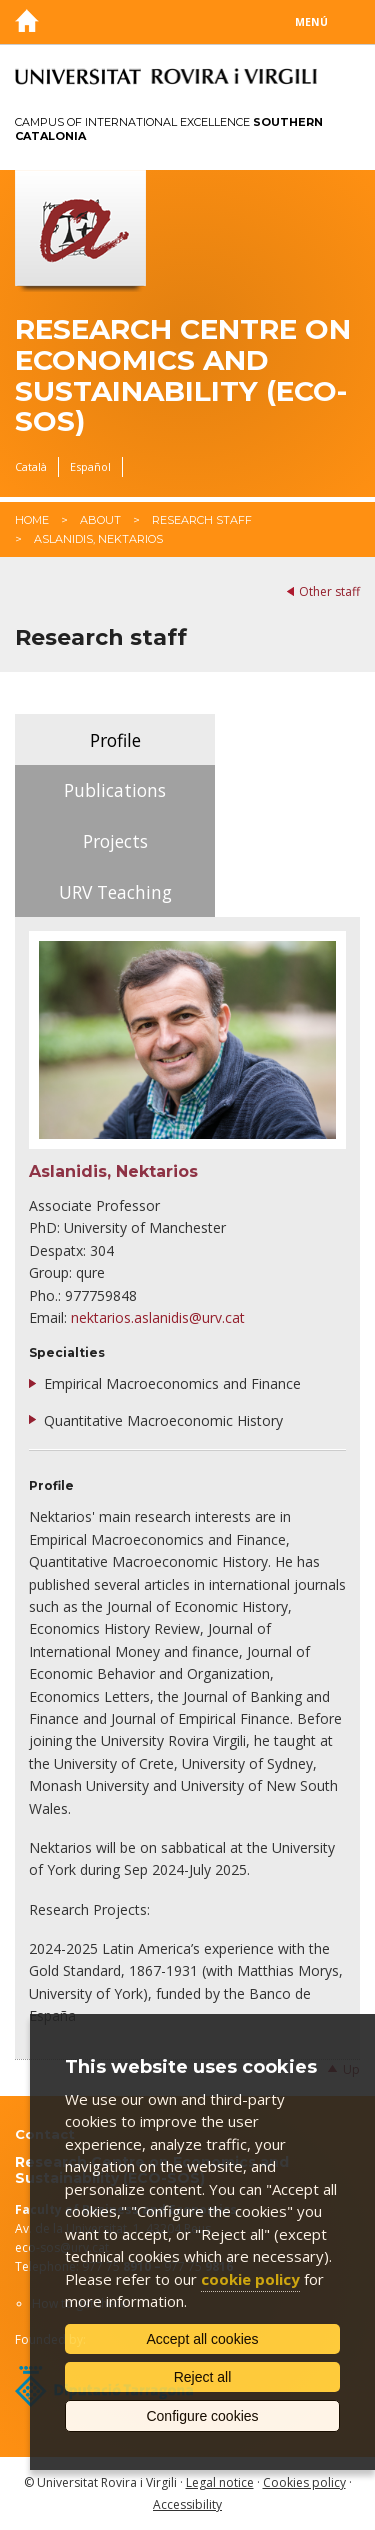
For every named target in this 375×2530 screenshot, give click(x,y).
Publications (115, 790)
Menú (311, 22)
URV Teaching (115, 892)
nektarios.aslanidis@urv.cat (158, 1317)
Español (90, 466)
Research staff (202, 520)
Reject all (203, 2377)
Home (32, 520)
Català (31, 466)
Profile (115, 740)
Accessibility (187, 2504)
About (100, 520)
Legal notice (220, 2482)
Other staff (329, 591)
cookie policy (250, 2279)
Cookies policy (304, 2482)
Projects (115, 841)
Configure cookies (202, 2416)
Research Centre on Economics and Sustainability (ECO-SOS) (183, 375)
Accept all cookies (202, 2339)
